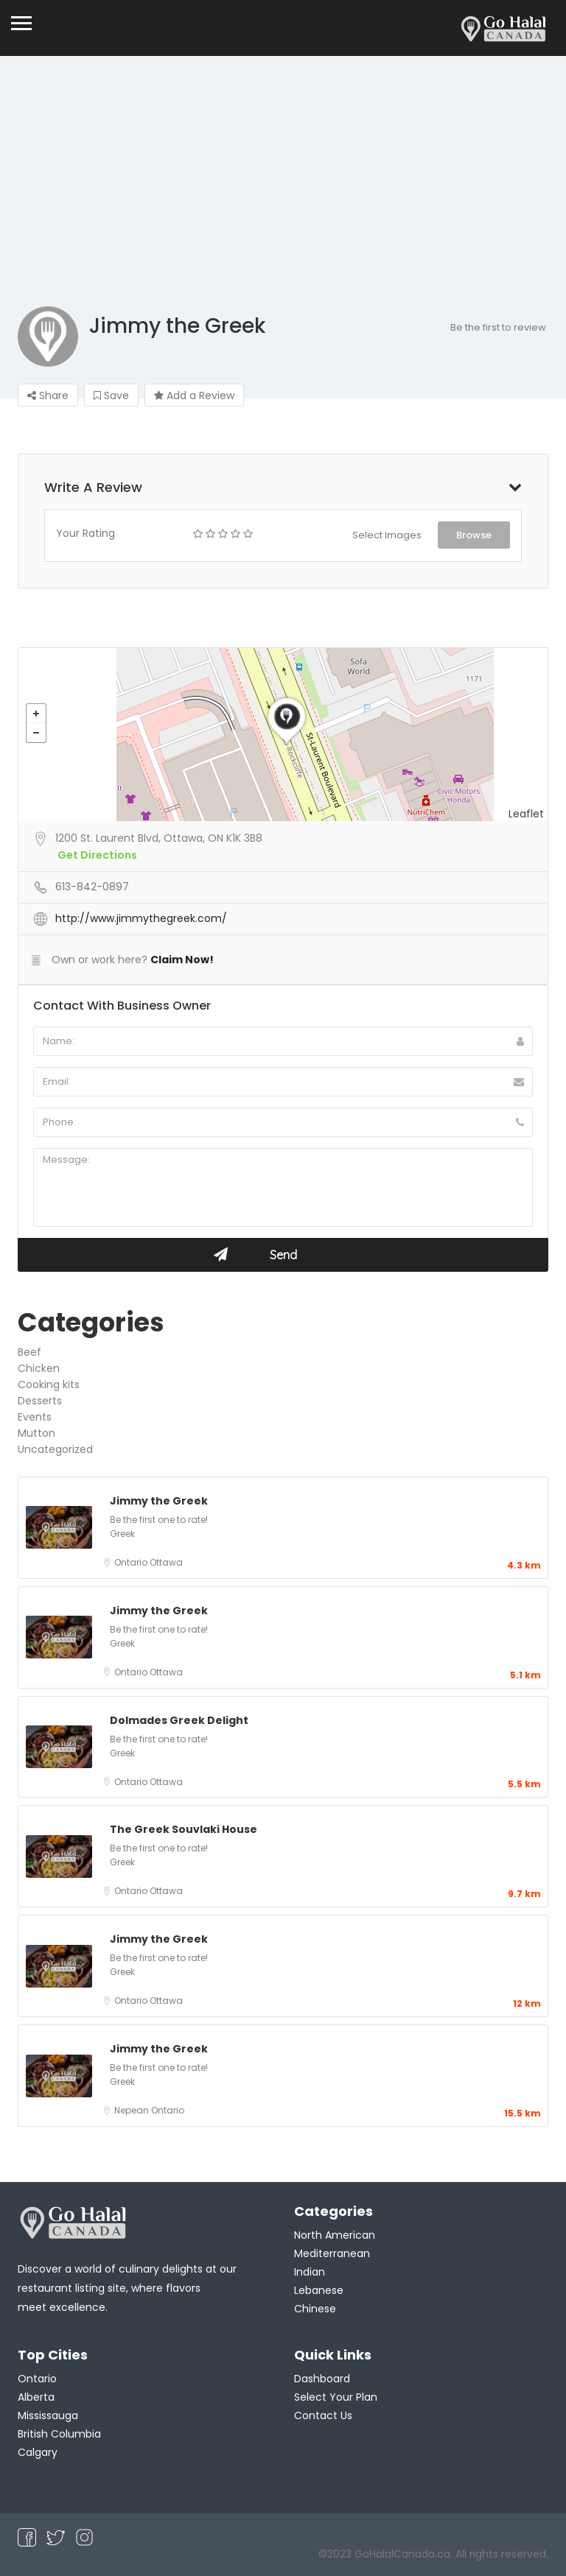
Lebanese (318, 2290)
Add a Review (194, 395)
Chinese (315, 2308)
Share (48, 395)
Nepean (132, 2110)
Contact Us (323, 2415)
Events (35, 1417)
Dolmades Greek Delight (179, 1720)
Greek (122, 1533)
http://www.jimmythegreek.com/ (141, 918)
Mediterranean (332, 2253)
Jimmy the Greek (159, 1500)
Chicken (39, 1368)
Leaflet (526, 813)
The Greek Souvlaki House (183, 1829)
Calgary (37, 2452)
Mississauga (48, 2415)
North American (334, 2235)
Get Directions (97, 855)
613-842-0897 (92, 886)
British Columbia (59, 2434)
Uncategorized (55, 1449)
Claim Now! (182, 959)
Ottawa (166, 1562)
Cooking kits (49, 1384)
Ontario (132, 1562)
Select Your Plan (335, 2397)
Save (111, 395)
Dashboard (322, 2378)
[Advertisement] (283, 196)
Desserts (40, 1400)
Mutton (36, 1433)
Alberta (36, 2397)
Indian (309, 2271)
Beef (29, 1352)
